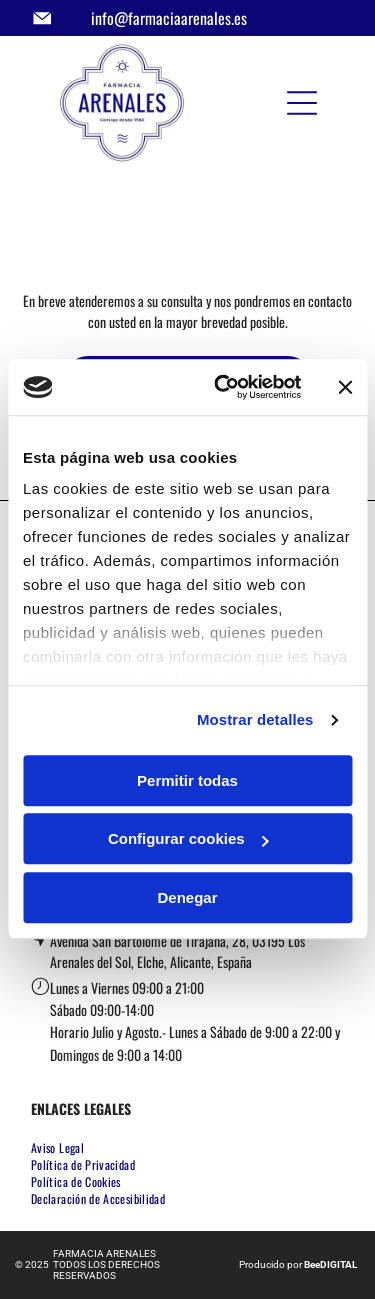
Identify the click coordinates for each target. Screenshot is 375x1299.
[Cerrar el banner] (345, 387)
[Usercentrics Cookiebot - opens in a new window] (223, 388)
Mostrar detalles (255, 720)
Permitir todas (187, 780)
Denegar (187, 897)
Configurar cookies (188, 839)
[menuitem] (65, 1147)
